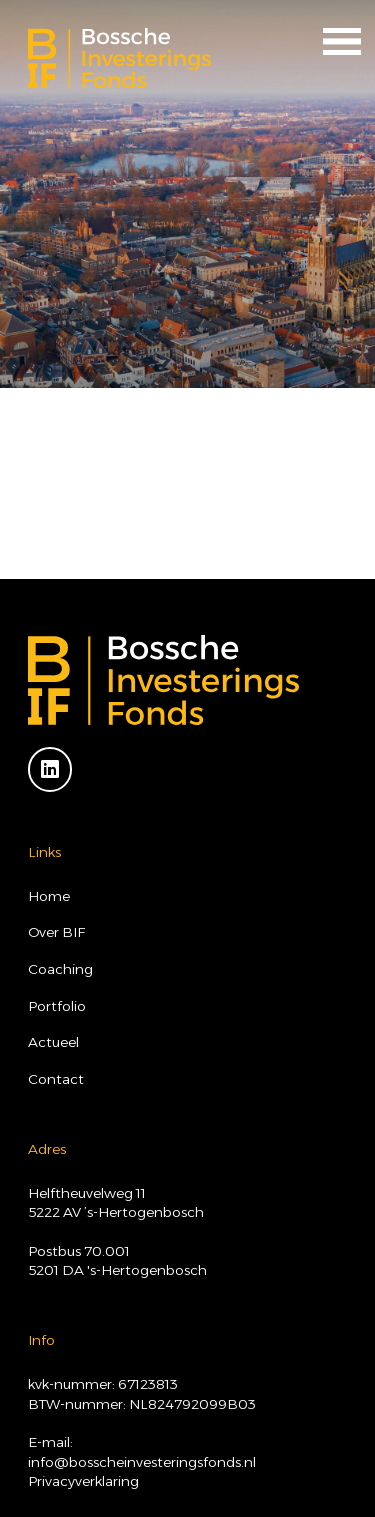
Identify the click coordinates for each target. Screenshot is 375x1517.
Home (49, 896)
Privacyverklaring (83, 1481)
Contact (56, 1079)
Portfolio (57, 1006)
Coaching (60, 969)
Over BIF (56, 932)
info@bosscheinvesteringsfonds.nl (142, 1462)
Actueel (53, 1042)
